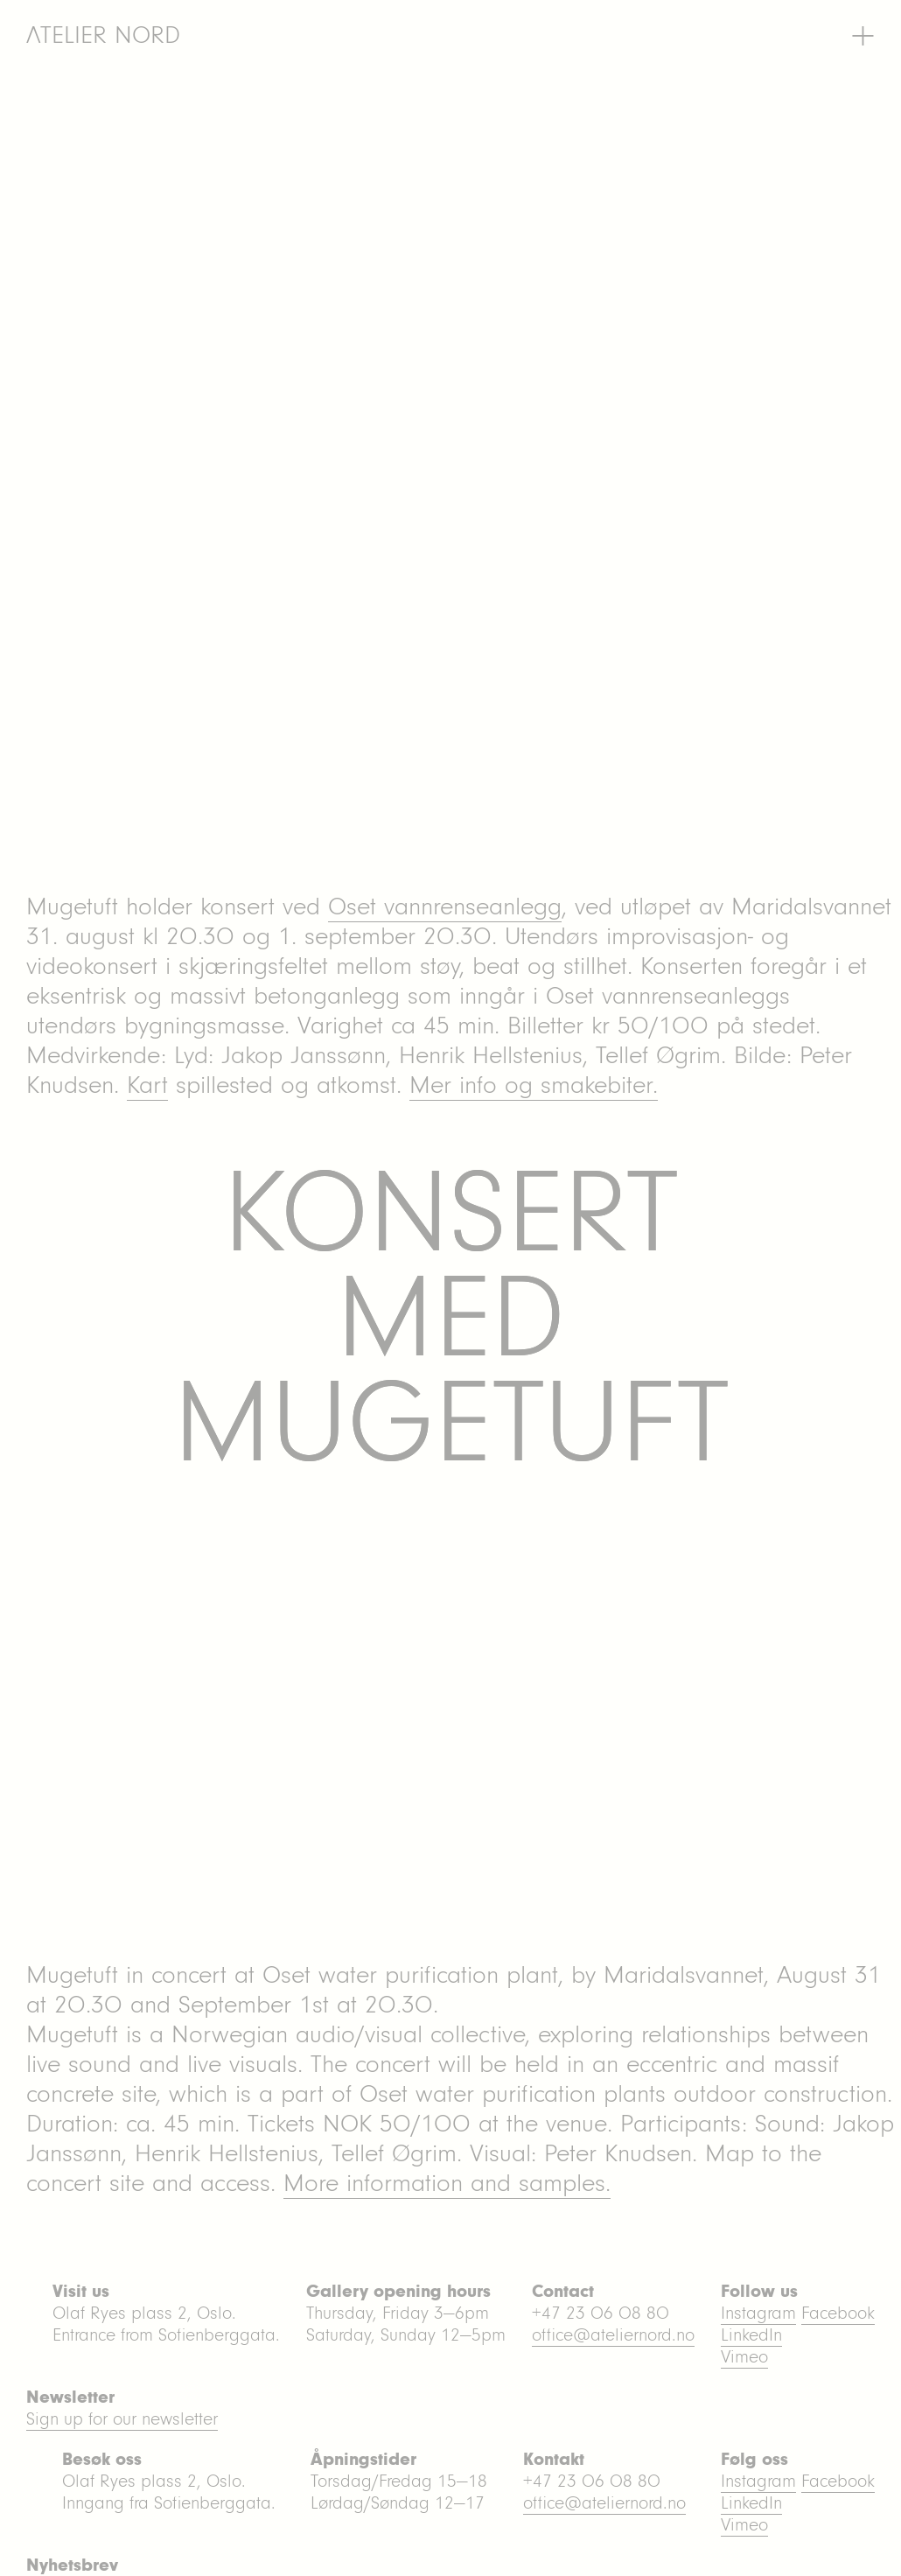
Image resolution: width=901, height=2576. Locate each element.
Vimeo (744, 2525)
